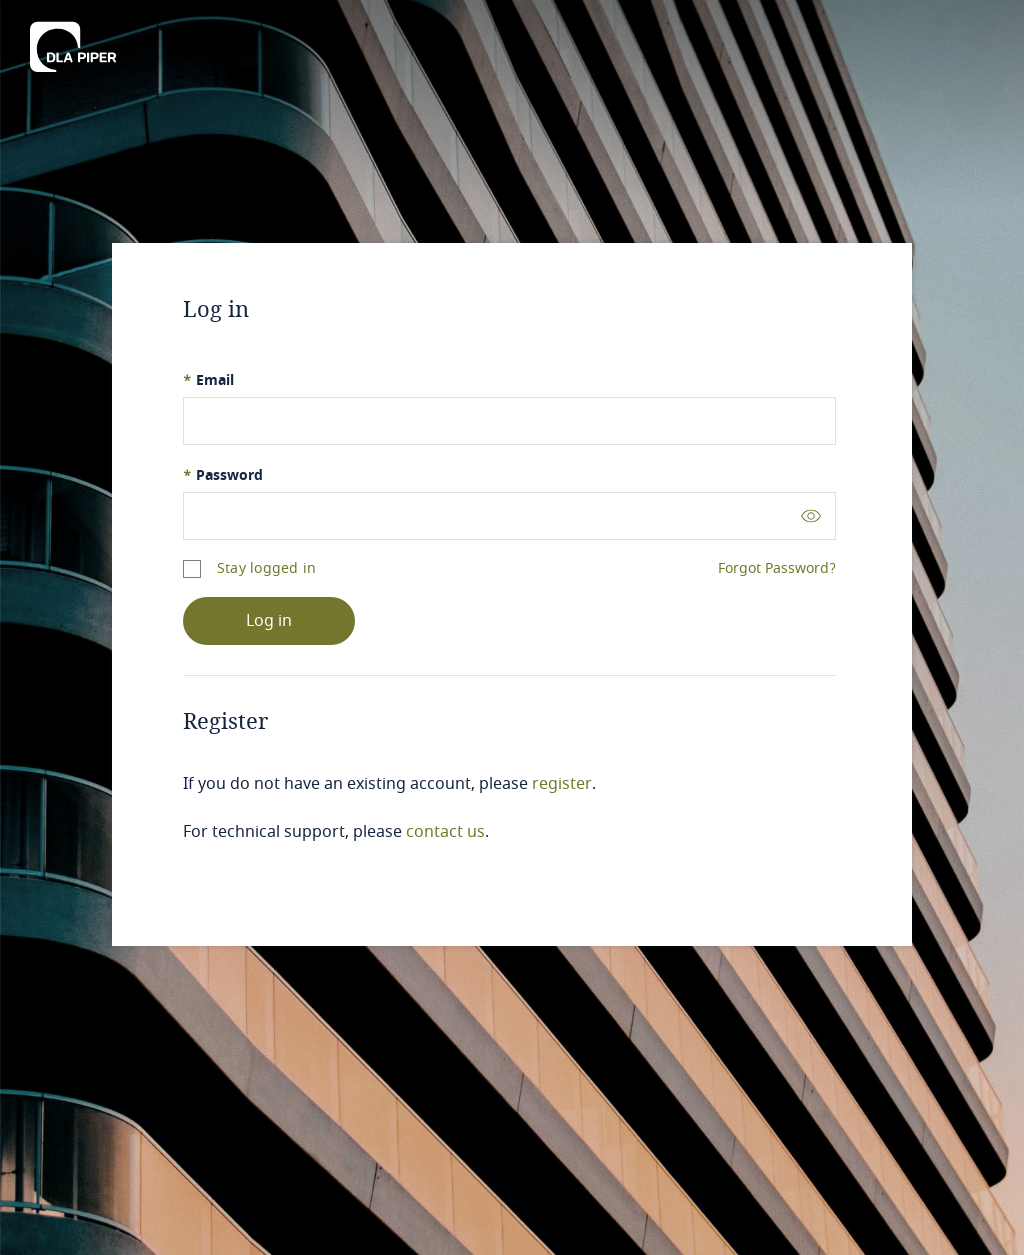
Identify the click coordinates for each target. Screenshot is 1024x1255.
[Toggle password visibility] (811, 515)
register (562, 784)
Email (208, 380)
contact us (445, 832)
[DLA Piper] (73, 47)
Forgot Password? (777, 569)
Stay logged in (266, 568)
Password (223, 475)
